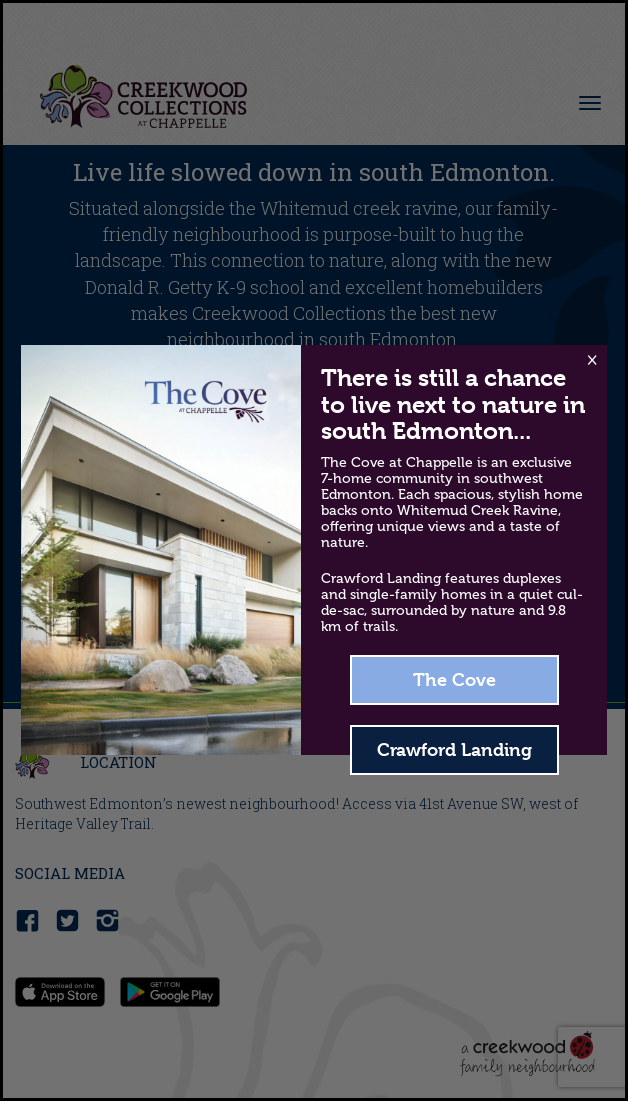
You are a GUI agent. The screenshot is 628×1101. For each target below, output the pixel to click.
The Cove (454, 679)
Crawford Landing (454, 749)
